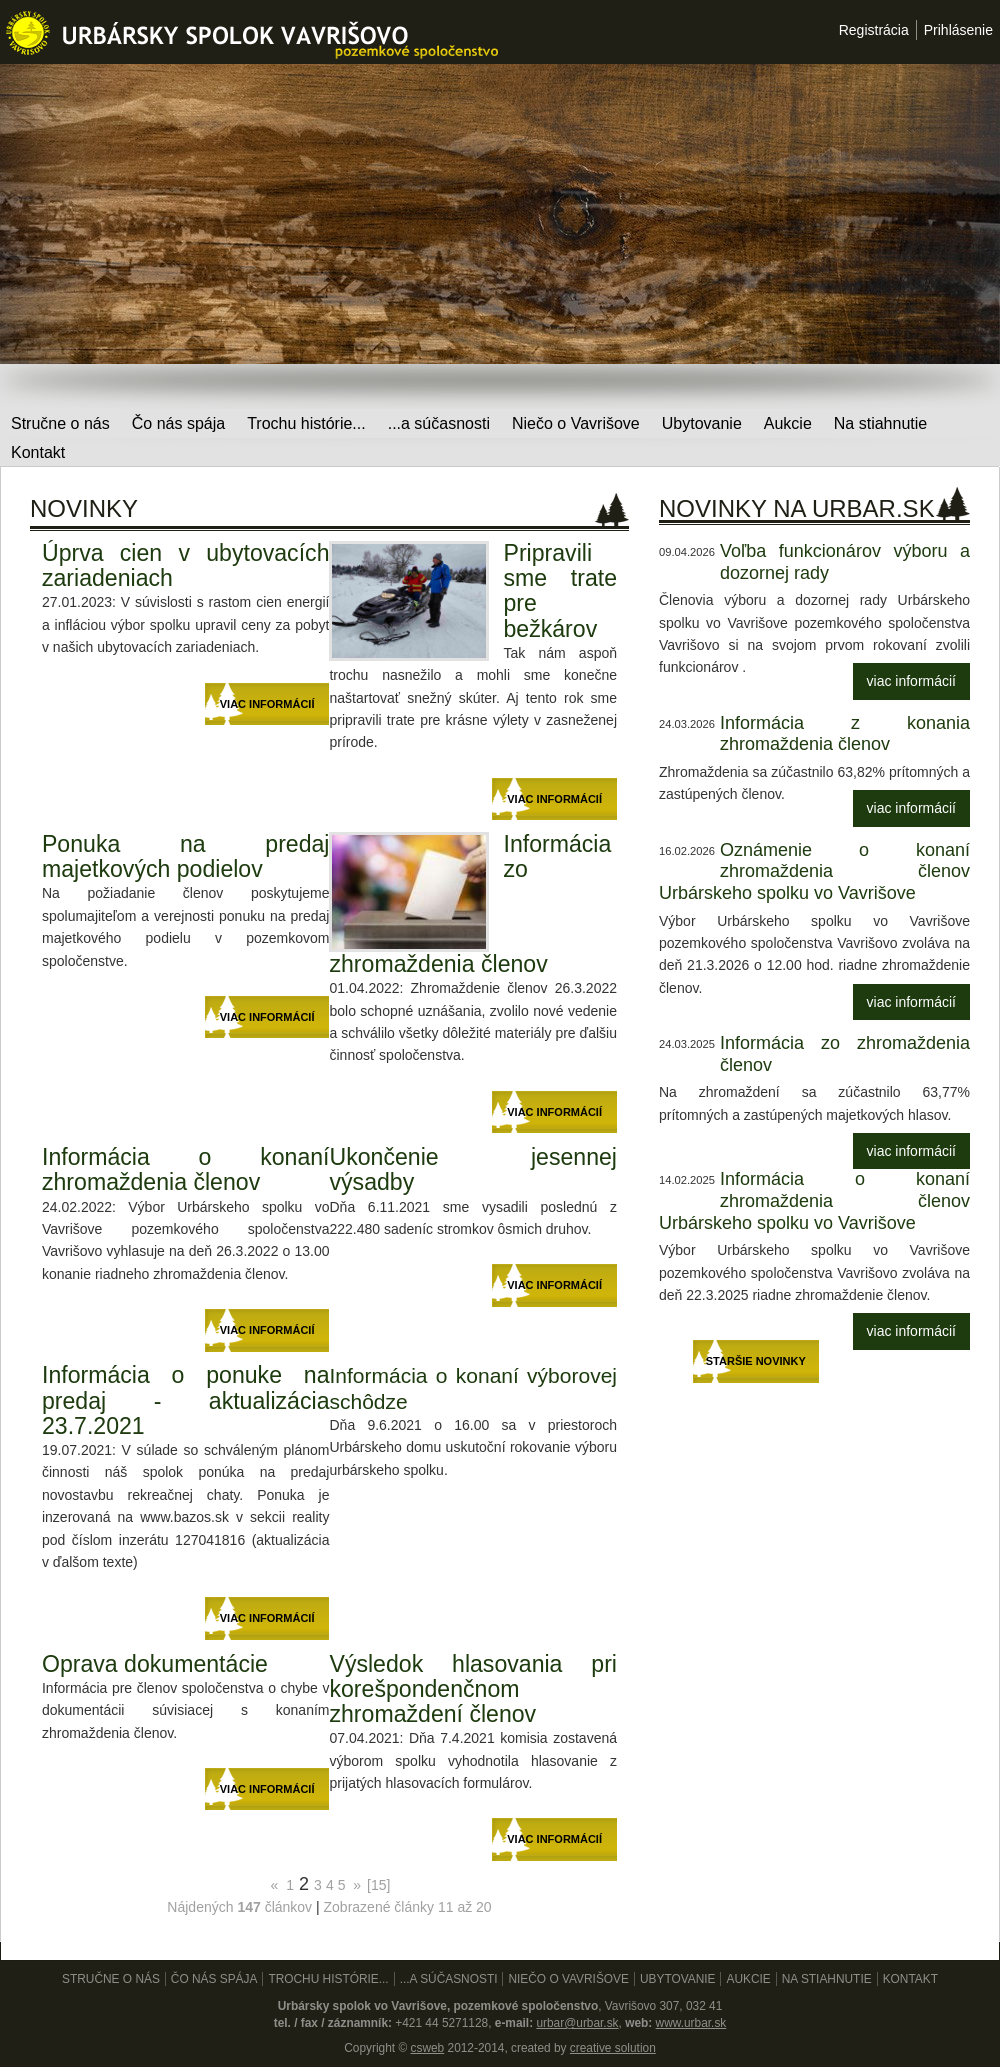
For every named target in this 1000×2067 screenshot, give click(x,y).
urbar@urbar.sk (577, 2023)
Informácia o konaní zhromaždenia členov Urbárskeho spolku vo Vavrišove (814, 1200)
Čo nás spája (178, 423)
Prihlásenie (958, 30)
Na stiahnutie (880, 423)
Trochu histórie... (306, 423)
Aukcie (788, 423)
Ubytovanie (702, 423)
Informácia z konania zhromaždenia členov (845, 734)
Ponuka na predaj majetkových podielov (186, 856)
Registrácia (874, 30)
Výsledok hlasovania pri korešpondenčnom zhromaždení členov (473, 1689)
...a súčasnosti (439, 423)
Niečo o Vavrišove (576, 423)
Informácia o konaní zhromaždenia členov (186, 1169)
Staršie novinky (756, 1361)
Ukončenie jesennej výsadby (473, 1169)
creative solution (613, 2048)
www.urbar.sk (691, 2023)
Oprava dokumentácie (155, 1664)
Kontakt (38, 452)
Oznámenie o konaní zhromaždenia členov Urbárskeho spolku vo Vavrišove (814, 871)
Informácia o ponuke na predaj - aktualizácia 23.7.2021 (186, 1400)
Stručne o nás (60, 423)
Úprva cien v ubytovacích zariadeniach (186, 565)
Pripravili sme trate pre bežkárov (560, 591)
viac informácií (911, 681)
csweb (427, 2048)
